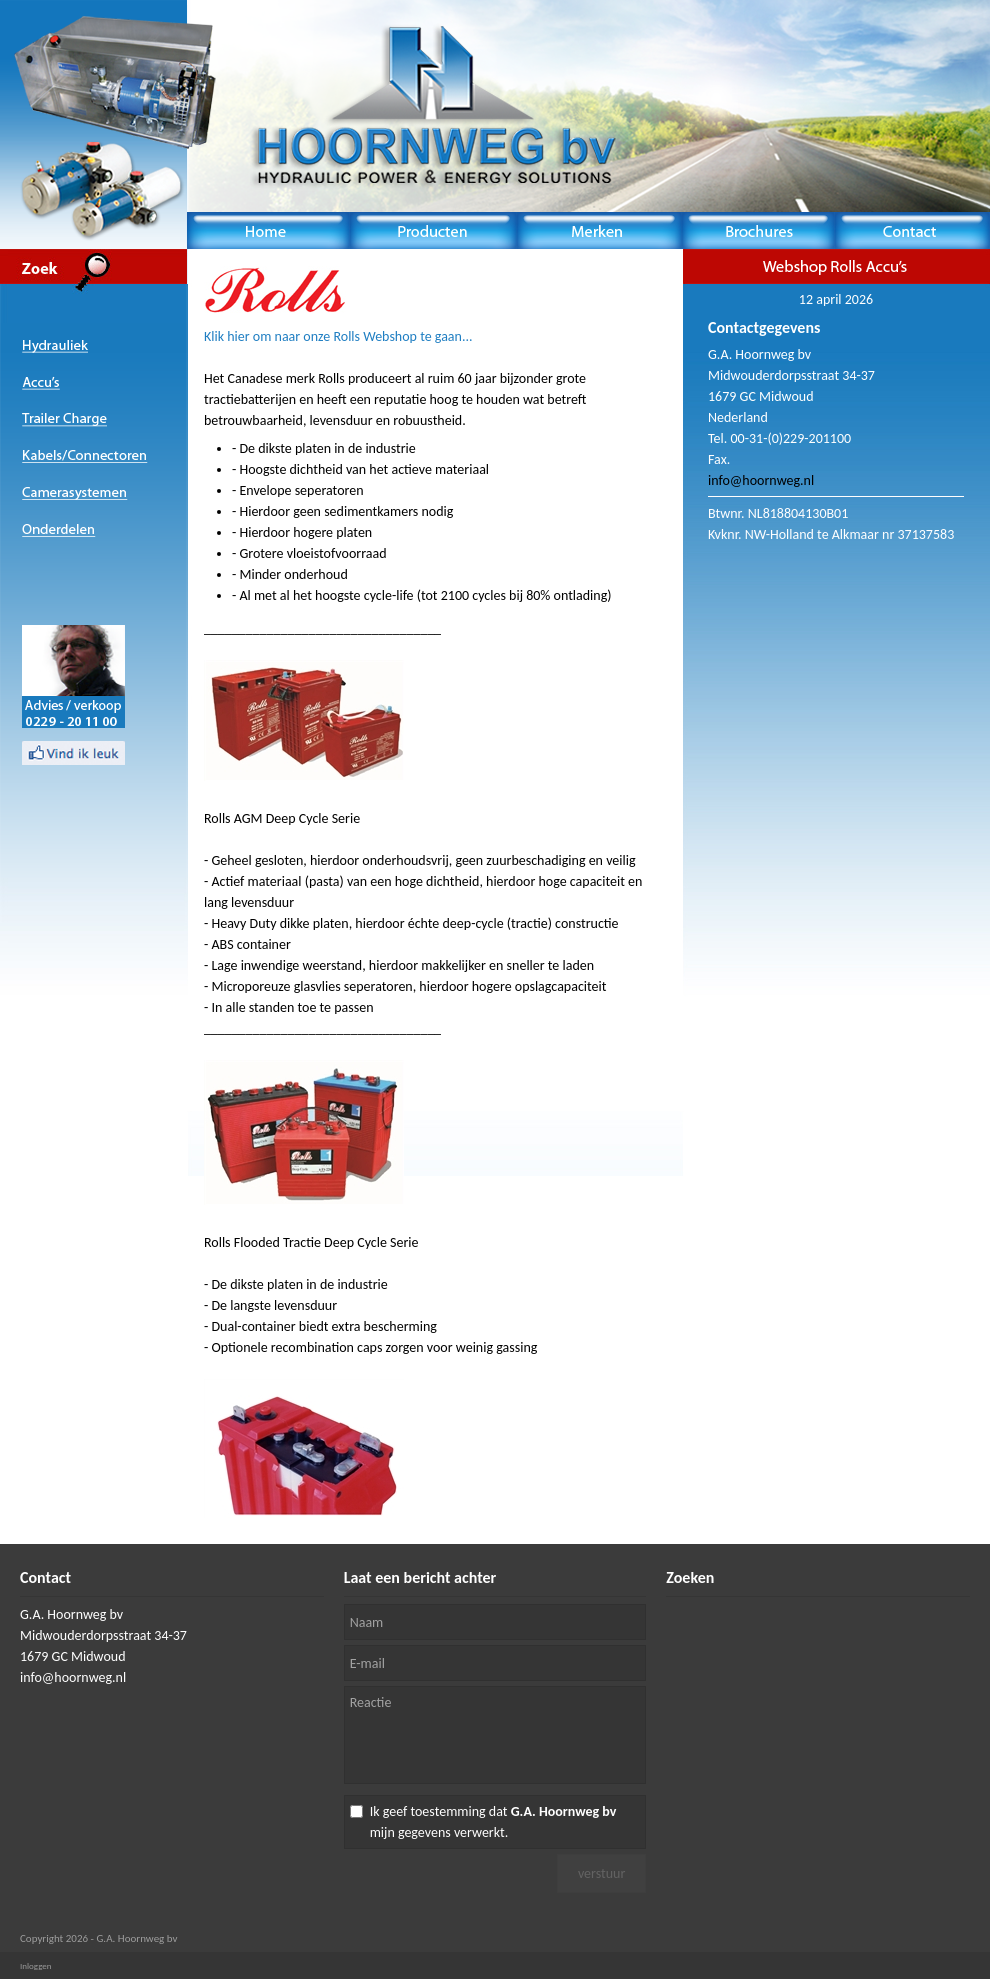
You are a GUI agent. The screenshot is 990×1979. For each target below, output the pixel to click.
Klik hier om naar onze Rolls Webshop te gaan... (338, 336)
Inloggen (36, 1965)
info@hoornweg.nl (761, 480)
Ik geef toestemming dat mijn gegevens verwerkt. (493, 1822)
